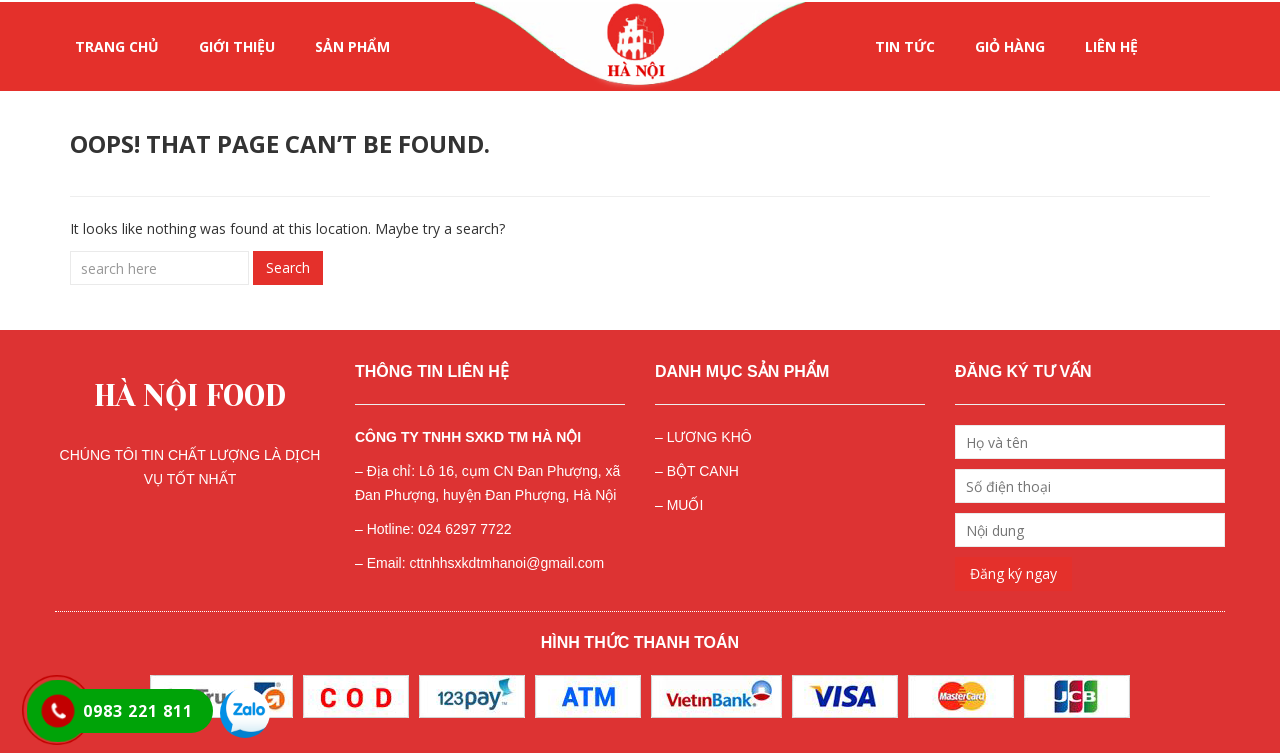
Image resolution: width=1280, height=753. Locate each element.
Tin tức (905, 46)
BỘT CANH (703, 471)
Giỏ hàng (1010, 46)
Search (288, 267)
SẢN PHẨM (352, 46)
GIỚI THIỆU (237, 46)
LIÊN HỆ (1111, 46)
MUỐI (685, 505)
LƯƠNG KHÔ (709, 437)
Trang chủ (117, 46)
